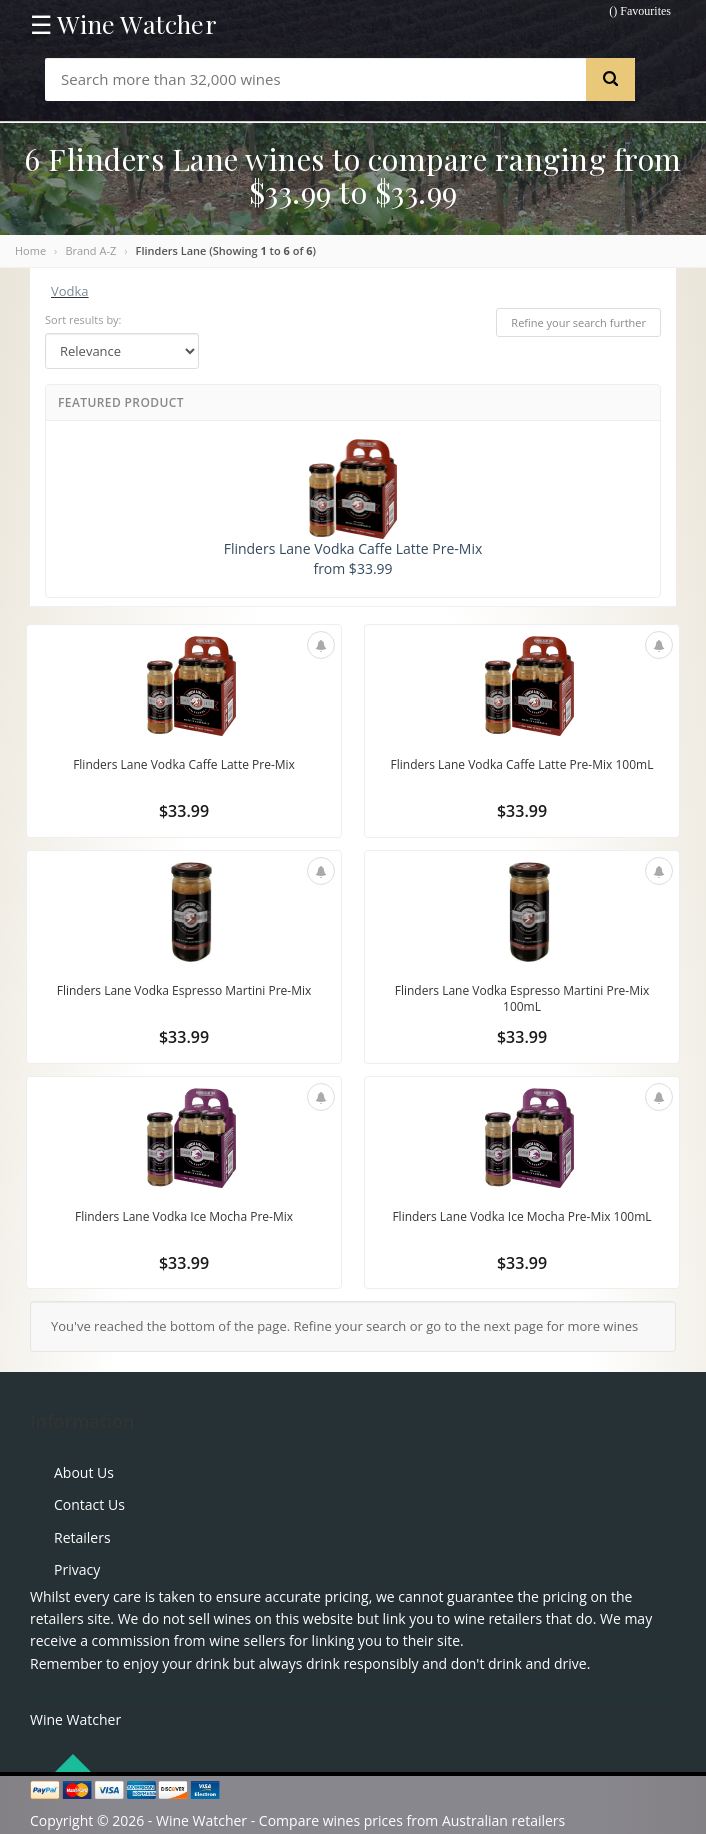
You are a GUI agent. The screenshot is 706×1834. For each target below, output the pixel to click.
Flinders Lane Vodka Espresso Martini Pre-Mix (184, 990)
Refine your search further (578, 322)
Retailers (82, 1537)
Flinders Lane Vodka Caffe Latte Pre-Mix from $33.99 (353, 508)
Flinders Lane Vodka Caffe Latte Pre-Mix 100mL (522, 764)
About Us (84, 1472)
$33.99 (184, 811)
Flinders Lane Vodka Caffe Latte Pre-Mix (184, 764)
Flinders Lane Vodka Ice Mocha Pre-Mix (184, 1216)
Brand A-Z (90, 250)
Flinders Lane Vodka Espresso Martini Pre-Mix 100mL (522, 998)
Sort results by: (83, 319)
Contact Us (89, 1504)
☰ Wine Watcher (123, 24)
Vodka (70, 291)
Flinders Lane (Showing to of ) (226, 250)
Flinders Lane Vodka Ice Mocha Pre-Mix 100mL (521, 1216)
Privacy (77, 1569)
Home (30, 250)
